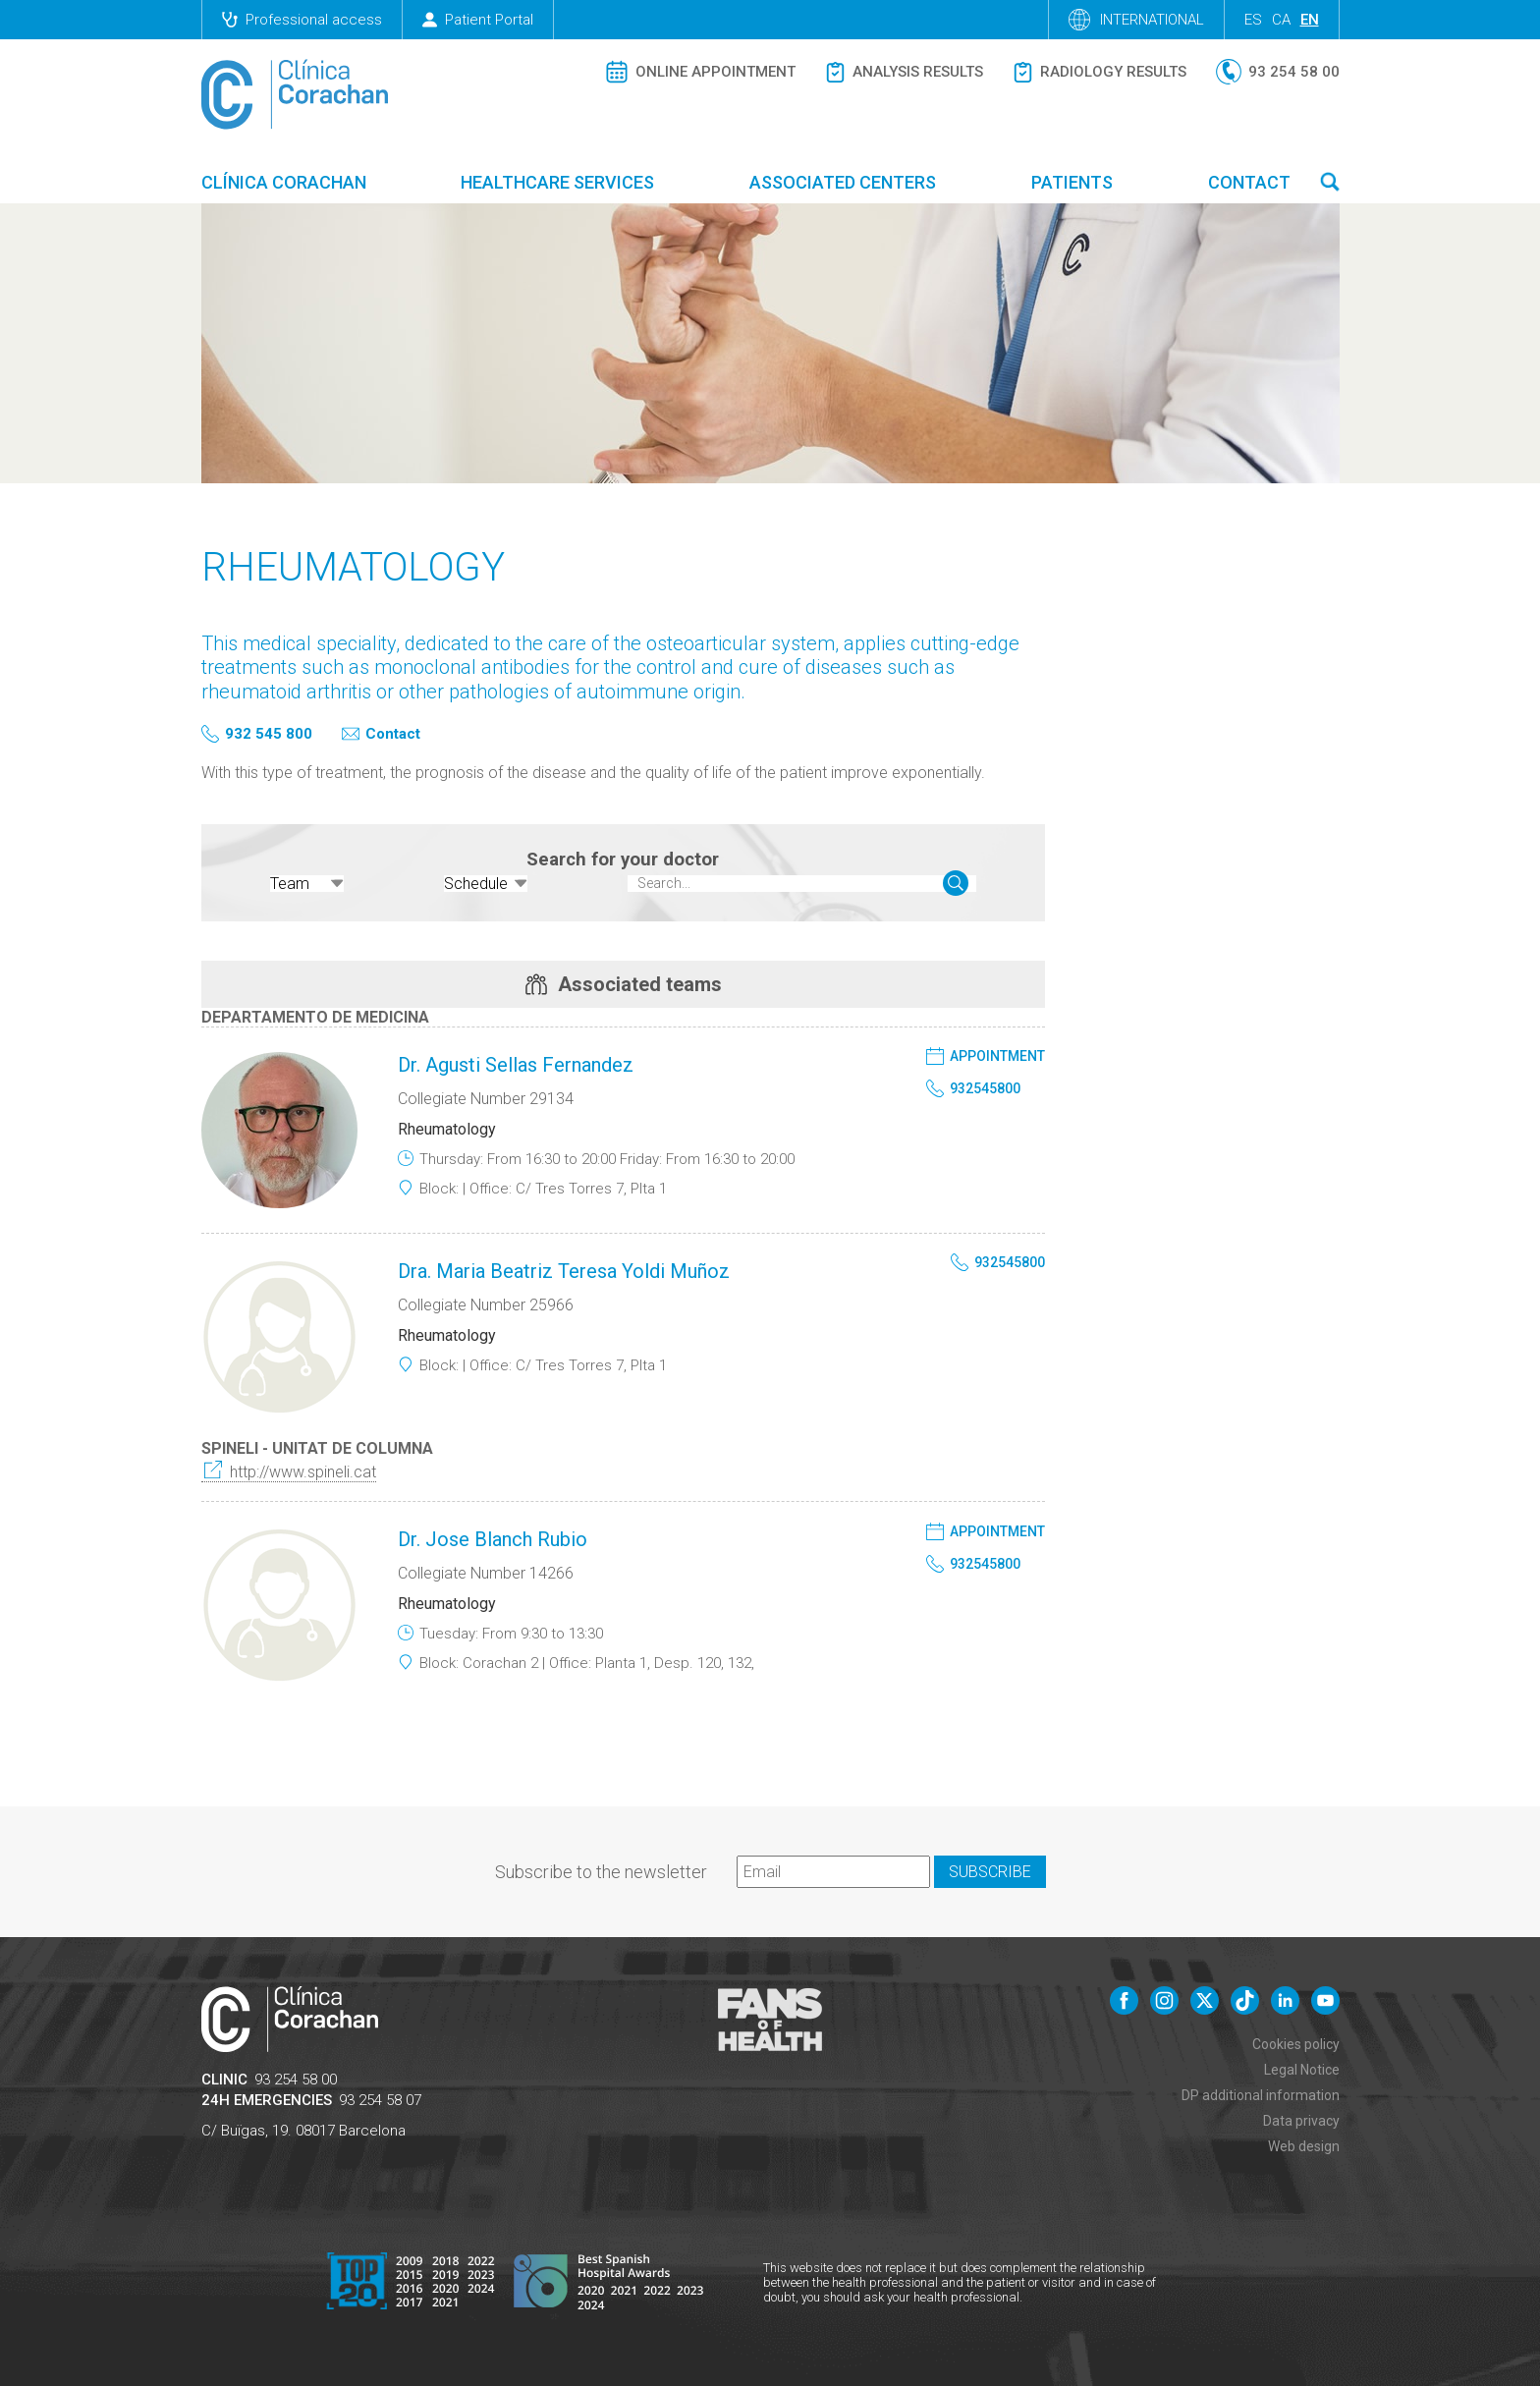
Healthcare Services (557, 182)
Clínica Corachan (283, 182)
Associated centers (842, 182)
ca (1281, 19)
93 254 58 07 (380, 2099)
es (1253, 19)
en (1309, 19)
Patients (1072, 182)
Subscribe (990, 1870)
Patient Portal (477, 19)
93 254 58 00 (295, 2078)
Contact (1249, 182)
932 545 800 (268, 734)
